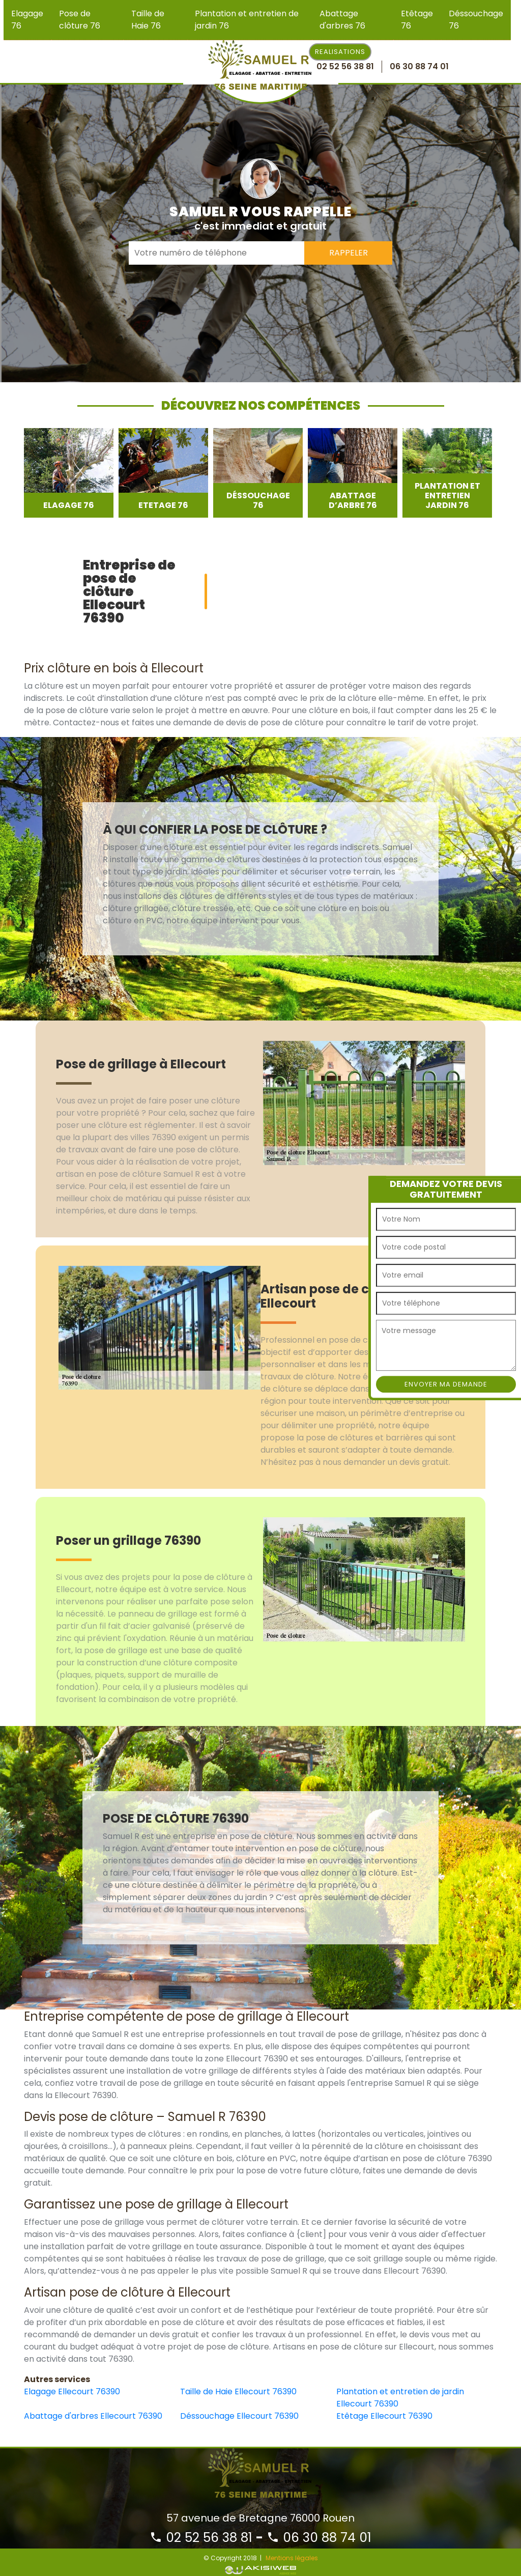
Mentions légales (292, 2558)
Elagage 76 (27, 20)
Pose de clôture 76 (79, 20)
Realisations (340, 51)
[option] (68, 473)
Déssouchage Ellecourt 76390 (239, 2416)
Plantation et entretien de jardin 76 (247, 20)
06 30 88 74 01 (319, 2537)
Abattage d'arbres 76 (342, 20)
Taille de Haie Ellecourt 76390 (238, 2391)
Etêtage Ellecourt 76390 (384, 2416)
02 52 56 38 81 (201, 2537)
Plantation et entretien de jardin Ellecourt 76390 (400, 2398)
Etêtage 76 (417, 20)
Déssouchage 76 (476, 20)
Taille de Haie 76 (147, 20)
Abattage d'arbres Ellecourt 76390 (93, 2416)
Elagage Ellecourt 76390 (72, 2391)
